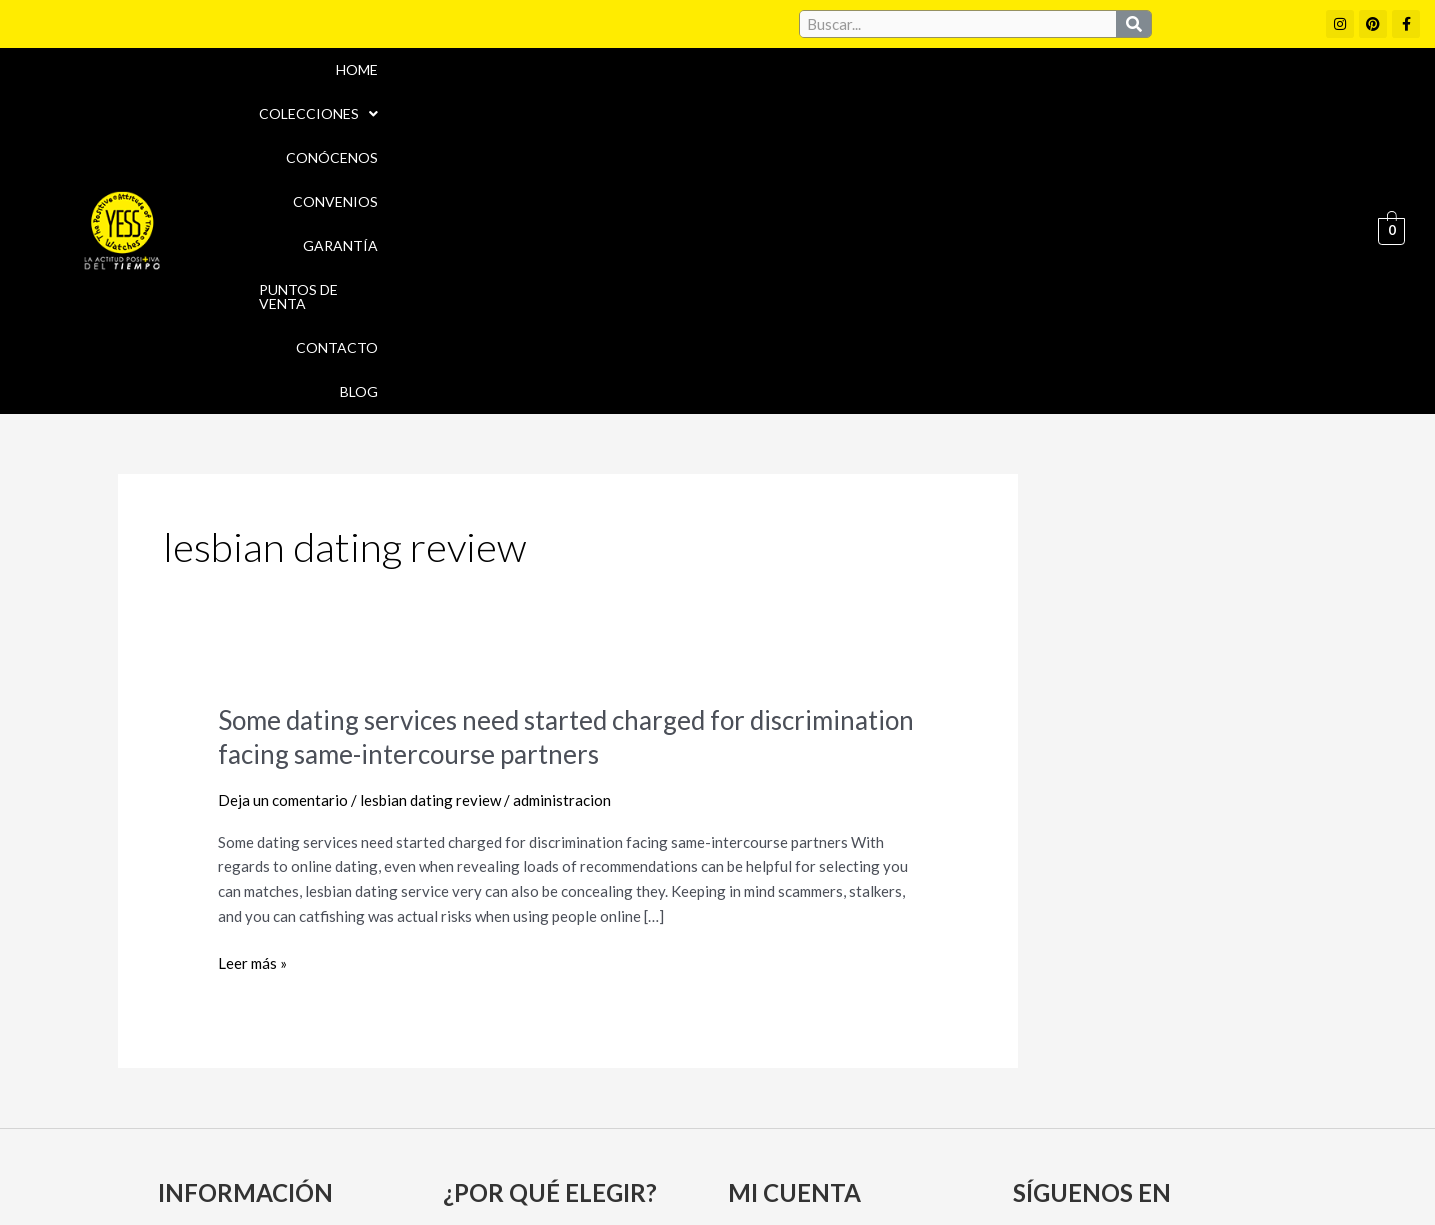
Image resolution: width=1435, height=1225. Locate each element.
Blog (1315, 96)
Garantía (957, 96)
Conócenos (729, 96)
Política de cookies (899, 1130)
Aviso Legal (766, 1130)
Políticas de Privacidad (1077, 1130)
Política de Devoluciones (943, 1173)
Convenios (847, 96)
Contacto (1225, 96)
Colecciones (593, 96)
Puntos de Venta (1089, 96)
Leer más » (252, 695)
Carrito (760, 1011)
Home (483, 96)
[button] (593, 97)
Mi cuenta (769, 976)
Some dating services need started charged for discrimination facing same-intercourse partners (566, 469)
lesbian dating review (430, 531)
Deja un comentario (283, 531)
